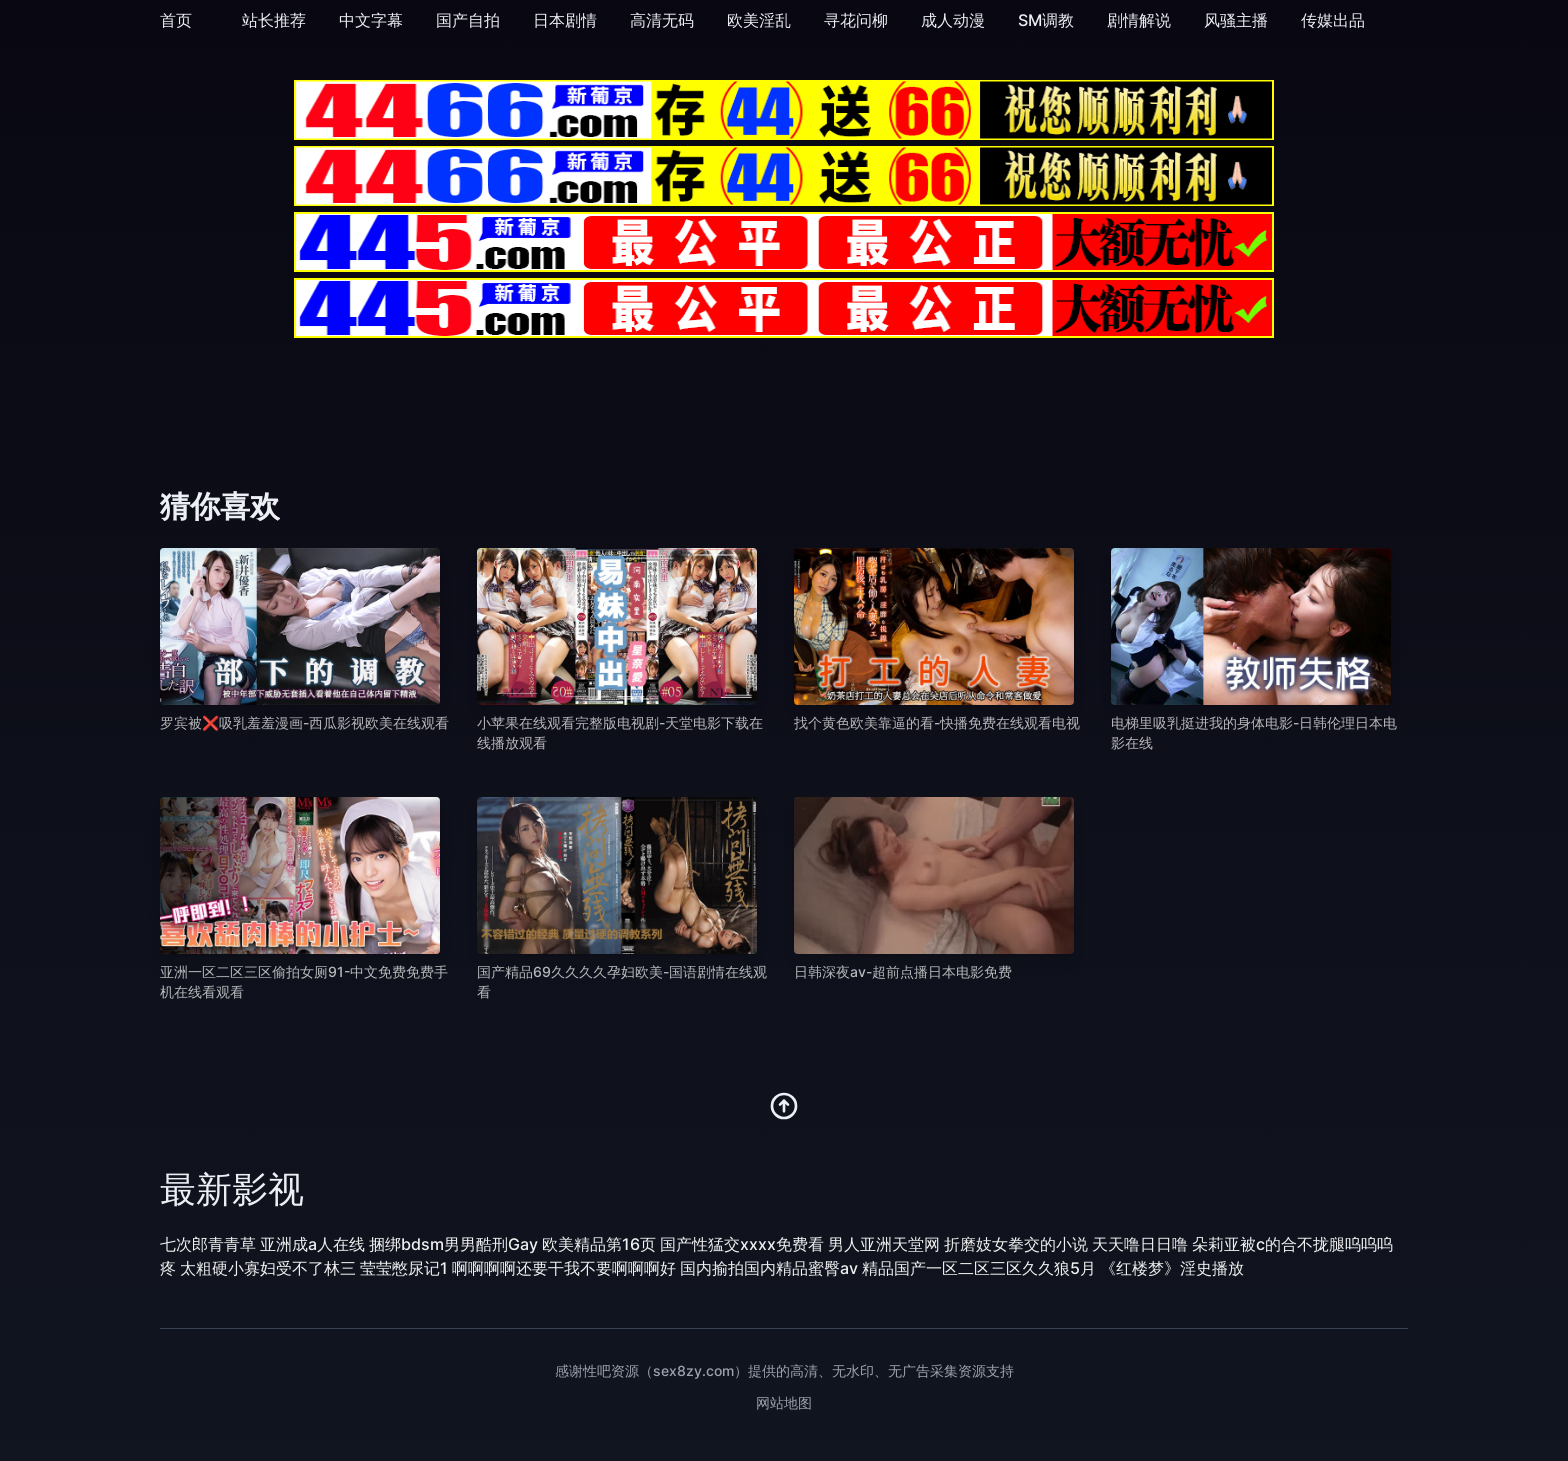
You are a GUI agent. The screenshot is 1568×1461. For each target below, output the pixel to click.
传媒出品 (1333, 20)
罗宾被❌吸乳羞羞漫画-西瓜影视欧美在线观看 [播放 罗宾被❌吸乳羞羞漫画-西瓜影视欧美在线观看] (304, 722)
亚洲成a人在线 (312, 1244)
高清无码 (662, 20)
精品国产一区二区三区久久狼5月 (979, 1268)
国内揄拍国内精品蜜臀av (769, 1268)
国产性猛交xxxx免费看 (742, 1244)
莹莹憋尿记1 (404, 1268)
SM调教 (1046, 20)
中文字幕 (371, 20)
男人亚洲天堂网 (884, 1244)
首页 (176, 20)
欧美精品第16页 (599, 1244)
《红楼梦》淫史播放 (1172, 1268)
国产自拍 (468, 20)
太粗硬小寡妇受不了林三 (268, 1268)
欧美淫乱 (759, 20)
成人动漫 (953, 20)
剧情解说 (1139, 20)
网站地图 (784, 1402)
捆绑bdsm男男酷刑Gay (453, 1244)
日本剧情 (565, 20)
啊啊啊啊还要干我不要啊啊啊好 (564, 1268)
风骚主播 (1236, 20)
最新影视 (232, 1189)
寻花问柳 (856, 20)
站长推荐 (274, 20)
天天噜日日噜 (1140, 1244)
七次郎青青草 (208, 1244)
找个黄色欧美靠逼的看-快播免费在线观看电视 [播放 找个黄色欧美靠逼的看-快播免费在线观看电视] (937, 722)
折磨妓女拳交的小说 (1016, 1244)
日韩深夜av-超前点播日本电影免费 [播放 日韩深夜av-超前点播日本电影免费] (903, 971)
